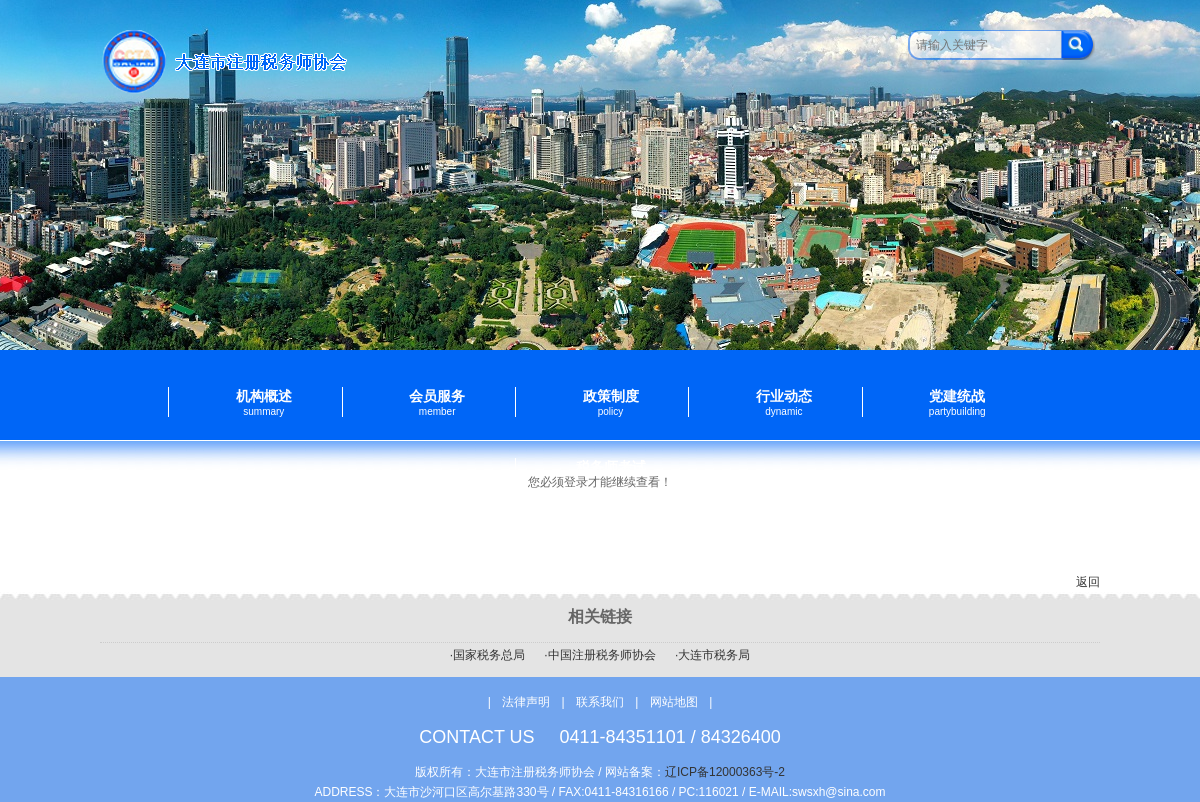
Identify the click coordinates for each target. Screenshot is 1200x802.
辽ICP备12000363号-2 (725, 772)
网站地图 (674, 702)
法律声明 (526, 702)
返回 (1088, 582)
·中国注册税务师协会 (599, 655)
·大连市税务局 (712, 655)
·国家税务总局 (487, 655)
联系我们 (601, 702)
